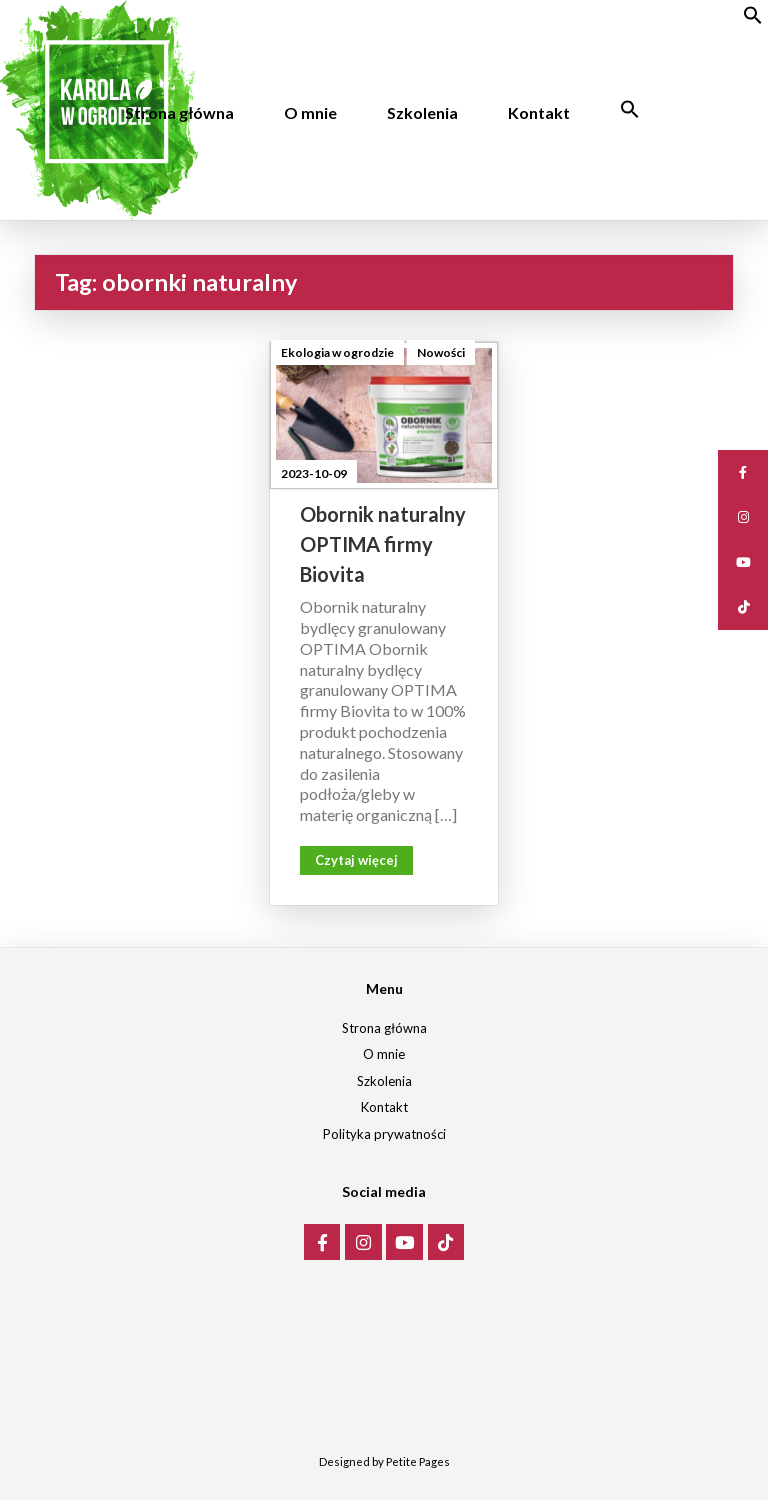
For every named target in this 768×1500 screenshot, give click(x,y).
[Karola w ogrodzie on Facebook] (322, 1242)
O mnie (310, 112)
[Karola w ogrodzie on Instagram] (363, 1242)
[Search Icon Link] (630, 110)
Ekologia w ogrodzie (337, 352)
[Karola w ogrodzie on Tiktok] (446, 1242)
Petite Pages (418, 1461)
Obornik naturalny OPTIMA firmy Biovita (383, 544)
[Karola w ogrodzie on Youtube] (404, 1242)
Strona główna (179, 112)
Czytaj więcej (356, 860)
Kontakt (539, 112)
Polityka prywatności (384, 1134)
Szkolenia (422, 112)
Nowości (441, 352)
